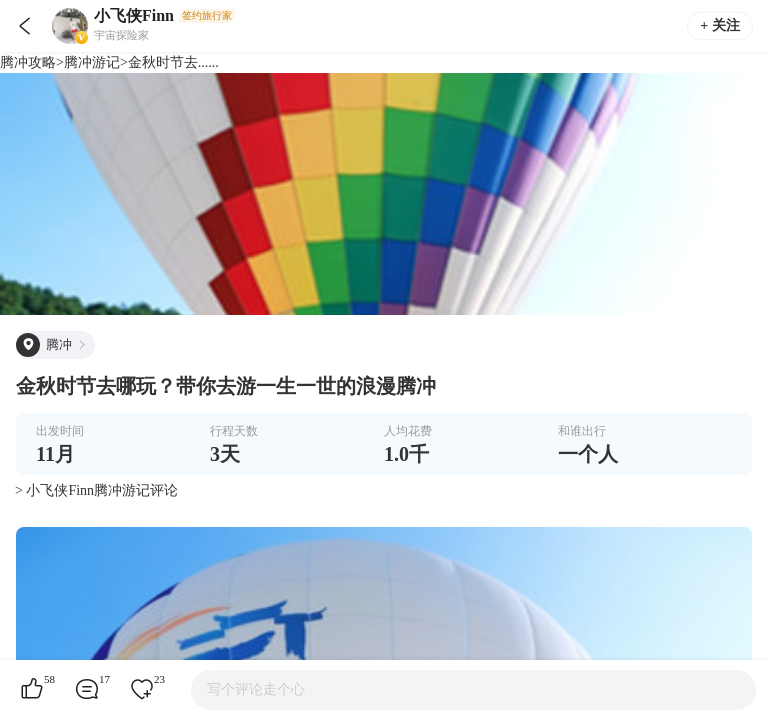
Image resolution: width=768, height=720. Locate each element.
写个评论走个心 (256, 689)
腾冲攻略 (28, 62)
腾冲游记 (92, 62)
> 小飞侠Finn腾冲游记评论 (96, 490)
